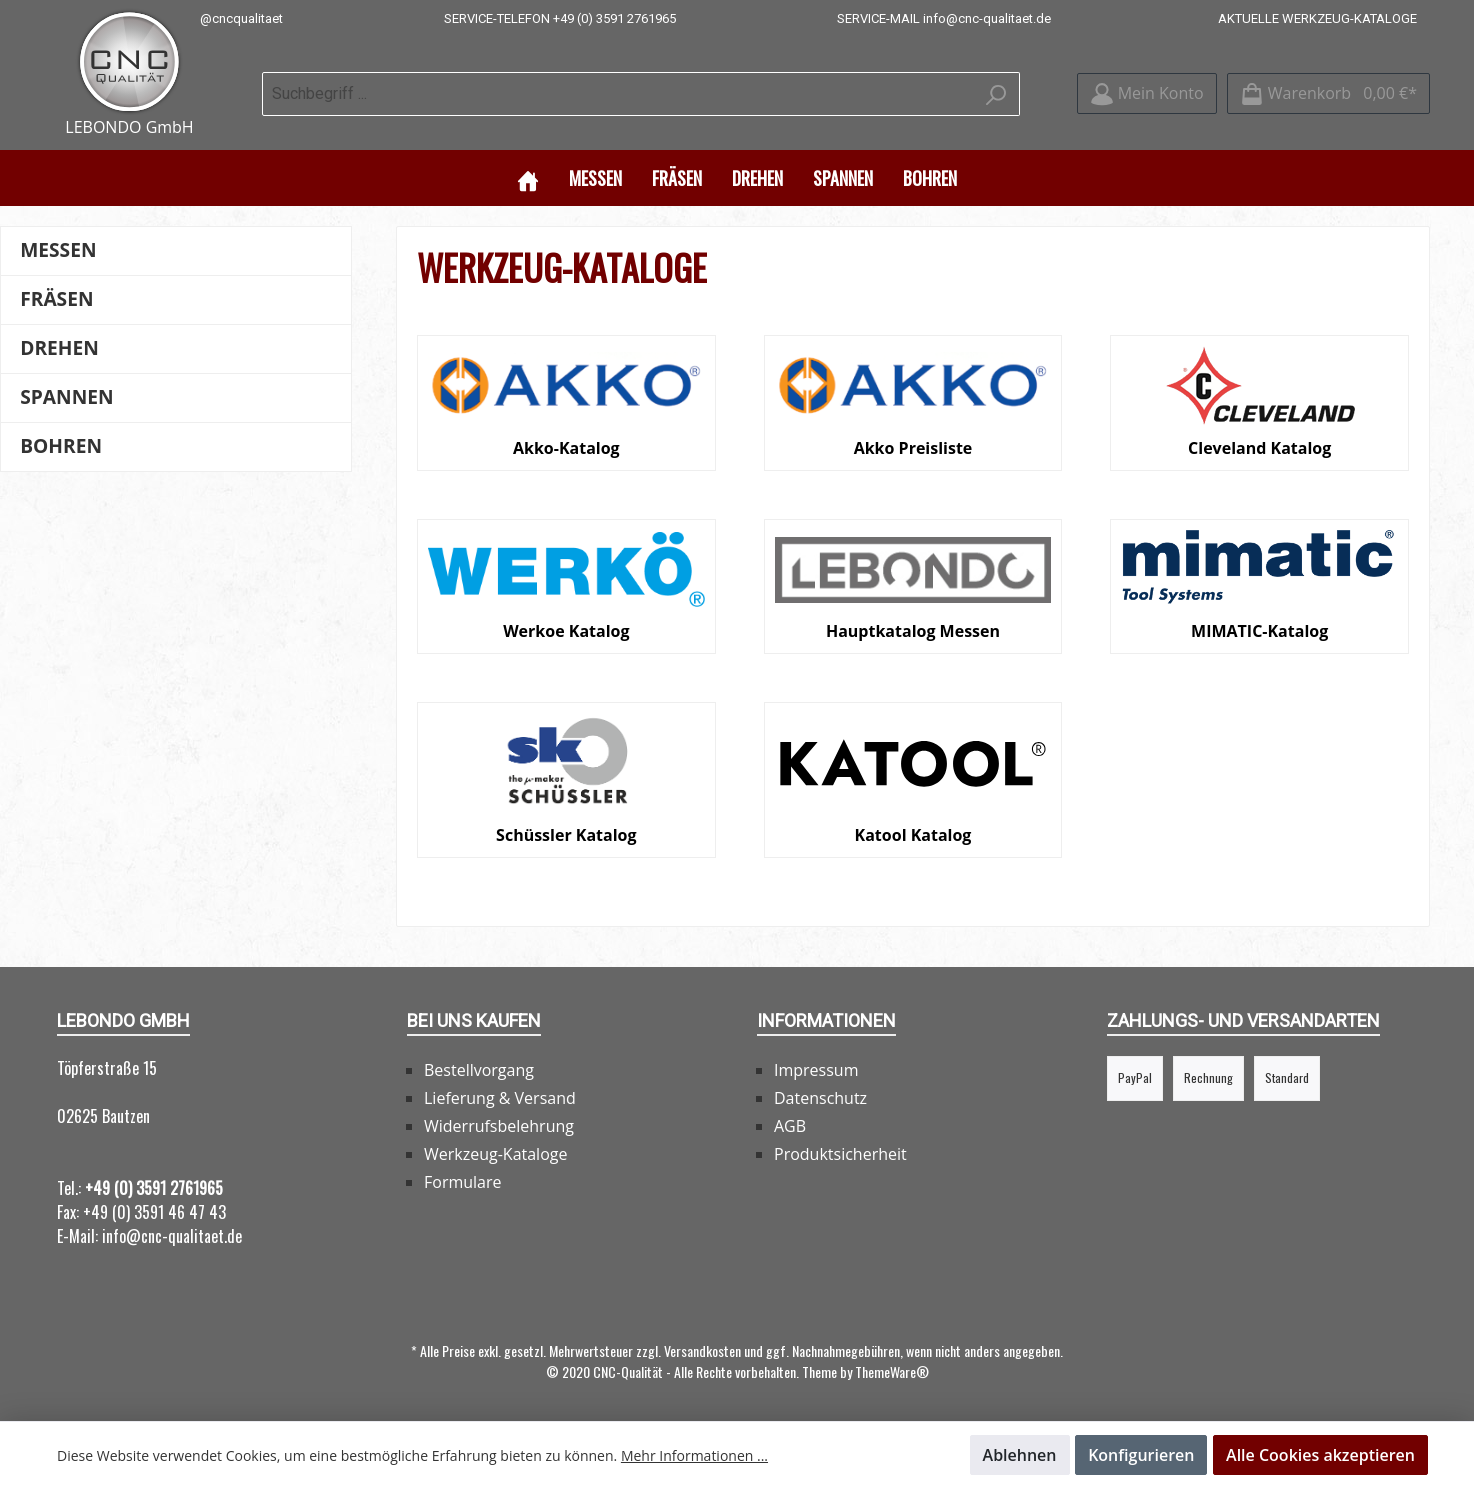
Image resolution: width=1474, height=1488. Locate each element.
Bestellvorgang (479, 1069)
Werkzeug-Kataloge (495, 1153)
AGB (790, 1125)
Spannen (66, 395)
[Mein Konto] (1147, 93)
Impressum (816, 1069)
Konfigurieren (1141, 1455)
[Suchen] (996, 93)
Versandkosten (702, 1349)
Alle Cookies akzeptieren (1320, 1455)
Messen (58, 248)
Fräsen (56, 297)
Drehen (59, 346)
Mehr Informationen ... (694, 1455)
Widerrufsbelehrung (499, 1125)
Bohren (61, 444)
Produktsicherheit (840, 1153)
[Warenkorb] (1328, 93)
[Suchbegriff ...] (618, 93)
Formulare (463, 1181)
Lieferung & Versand (500, 1097)
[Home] (528, 176)
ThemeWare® (892, 1370)
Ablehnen (1020, 1455)
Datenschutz (820, 1097)
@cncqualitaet (241, 18)
